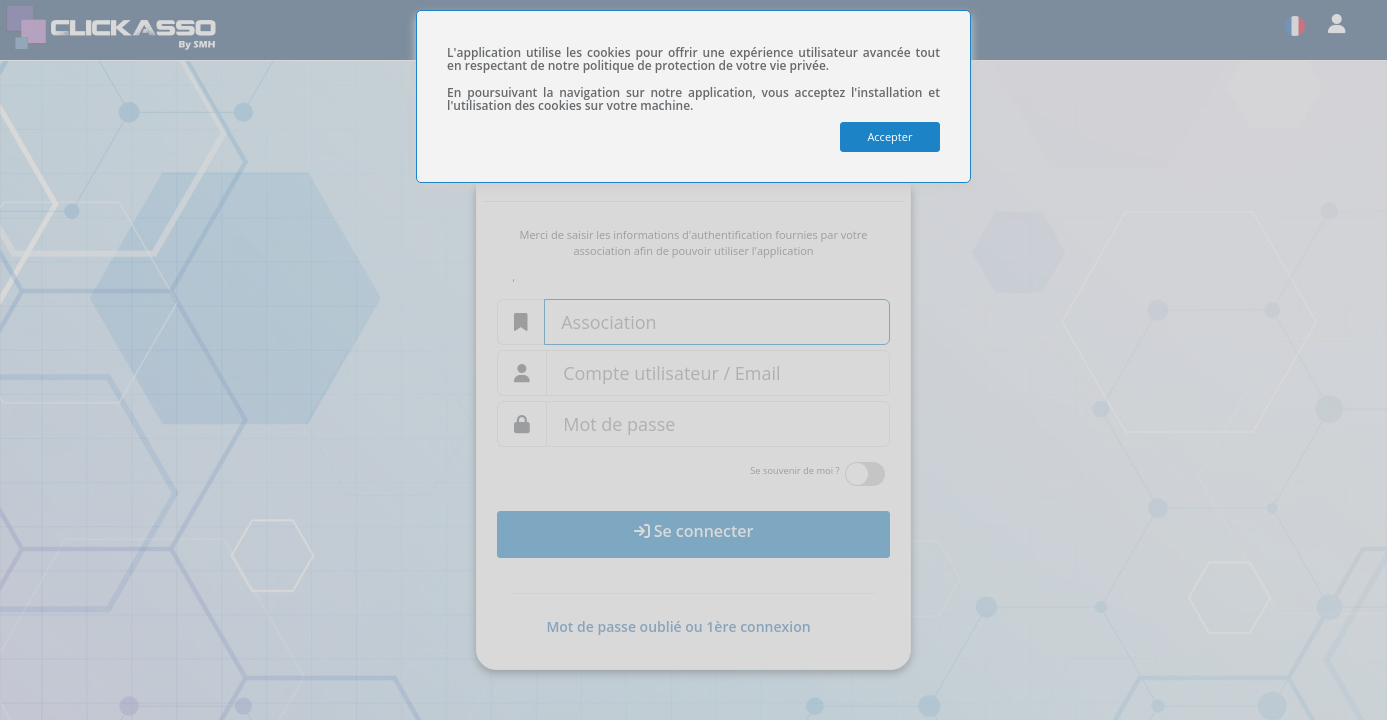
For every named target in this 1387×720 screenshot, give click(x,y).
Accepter (889, 136)
